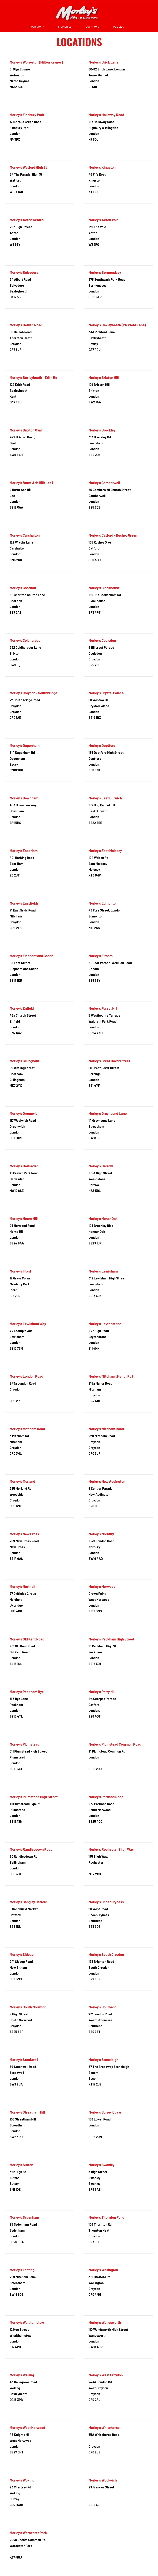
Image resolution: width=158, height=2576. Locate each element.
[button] (118, 26)
